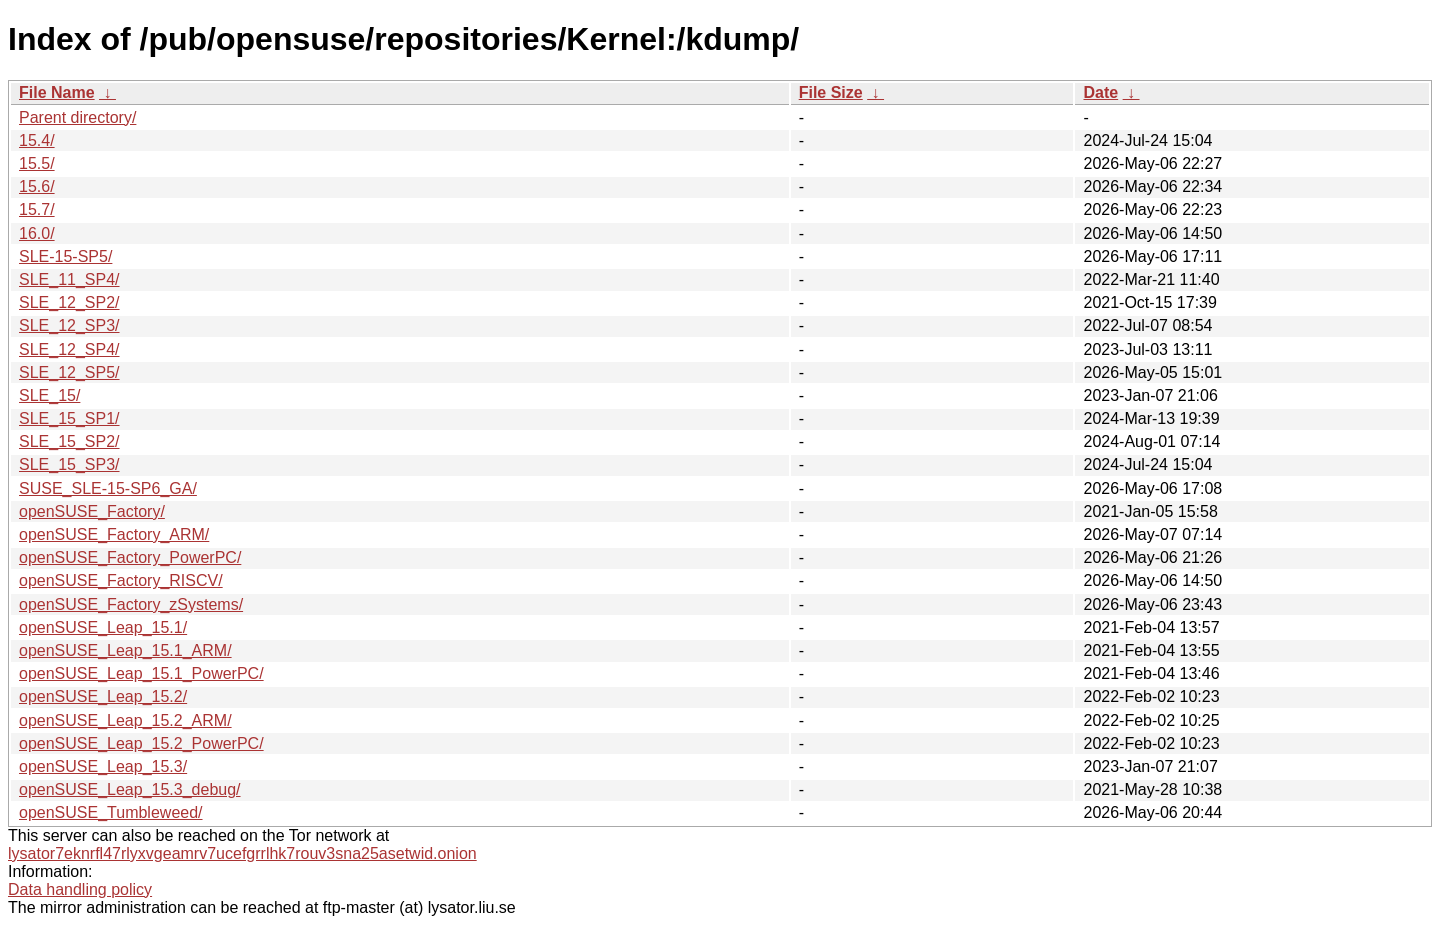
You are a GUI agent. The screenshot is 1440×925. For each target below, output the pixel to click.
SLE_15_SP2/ (69, 441)
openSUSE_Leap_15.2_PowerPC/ (141, 743)
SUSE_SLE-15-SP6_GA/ (108, 488)
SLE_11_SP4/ (69, 279)
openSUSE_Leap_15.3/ (103, 766)
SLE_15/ (49, 395)
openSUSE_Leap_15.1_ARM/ (125, 650)
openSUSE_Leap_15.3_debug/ (130, 789)
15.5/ (37, 163)
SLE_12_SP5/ (69, 372)
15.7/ (37, 209)
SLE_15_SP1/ (69, 418)
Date (1100, 92)
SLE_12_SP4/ (69, 349)
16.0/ (37, 233)
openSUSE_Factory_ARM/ (114, 534)
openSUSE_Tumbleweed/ (111, 812)
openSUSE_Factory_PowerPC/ (130, 557)
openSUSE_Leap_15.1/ (103, 627)
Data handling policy (80, 889)
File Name (57, 92)
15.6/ (37, 186)
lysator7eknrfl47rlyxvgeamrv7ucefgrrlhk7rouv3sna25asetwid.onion (242, 853)
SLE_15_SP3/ (69, 464)
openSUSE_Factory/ (92, 511)
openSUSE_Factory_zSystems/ (131, 604)
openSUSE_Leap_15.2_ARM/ (125, 720)
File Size (831, 92)
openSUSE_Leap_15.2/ (103, 696)
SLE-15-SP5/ (65, 256)
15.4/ (37, 140)
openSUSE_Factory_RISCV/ (121, 580)
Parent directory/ (77, 117)
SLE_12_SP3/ (69, 325)
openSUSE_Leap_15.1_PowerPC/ (141, 673)
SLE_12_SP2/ (69, 302)
